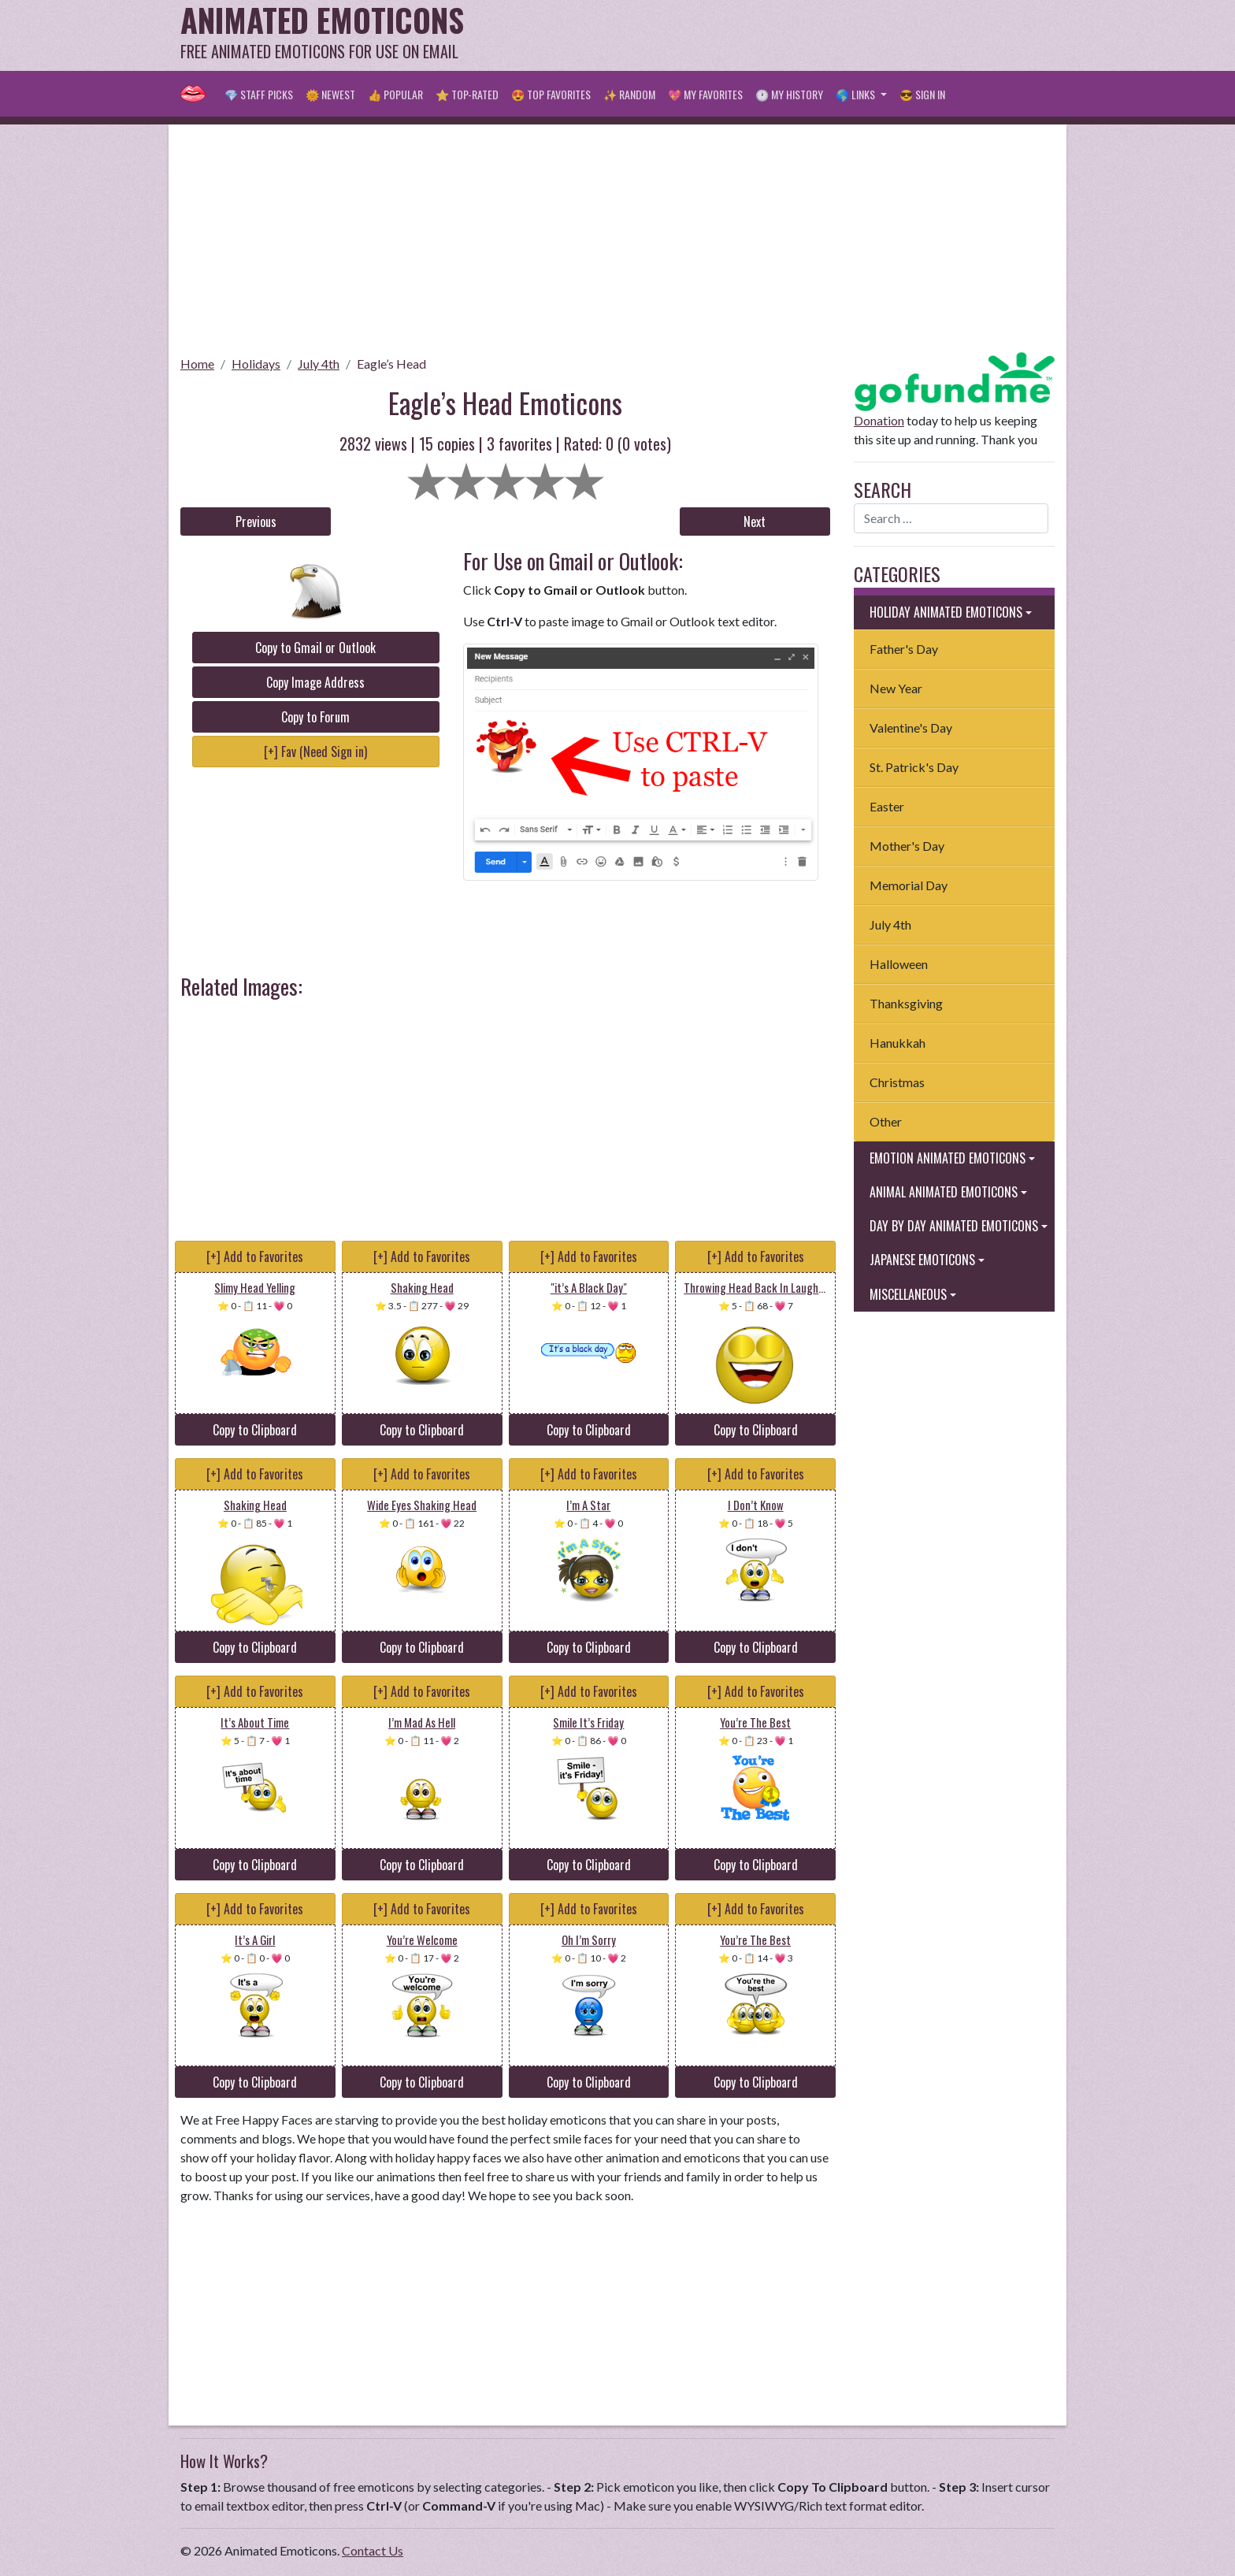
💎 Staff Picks (258, 94)
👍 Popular (395, 94)
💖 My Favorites (705, 94)
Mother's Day (907, 845)
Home (197, 363)
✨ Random (629, 94)
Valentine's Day (911, 727)
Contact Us (372, 2550)
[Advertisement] (768, 35)
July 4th (318, 363)
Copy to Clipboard (255, 1429)
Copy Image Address (315, 682)
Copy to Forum (315, 716)
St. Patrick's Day (914, 766)
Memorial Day (909, 885)
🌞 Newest (330, 94)
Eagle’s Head (391, 363)
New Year (896, 688)
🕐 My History (789, 94)
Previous (256, 521)
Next (755, 521)
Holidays (256, 363)
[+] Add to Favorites (254, 1256)
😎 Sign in (922, 94)
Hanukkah (897, 1042)
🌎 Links (856, 94)
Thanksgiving (906, 1003)
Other (886, 1121)
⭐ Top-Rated (467, 94)
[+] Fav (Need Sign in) (315, 751)
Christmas (897, 1082)
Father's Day (904, 648)
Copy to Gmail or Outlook (315, 647)
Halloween (899, 963)
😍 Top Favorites (551, 94)
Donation (879, 420)
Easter (887, 806)
